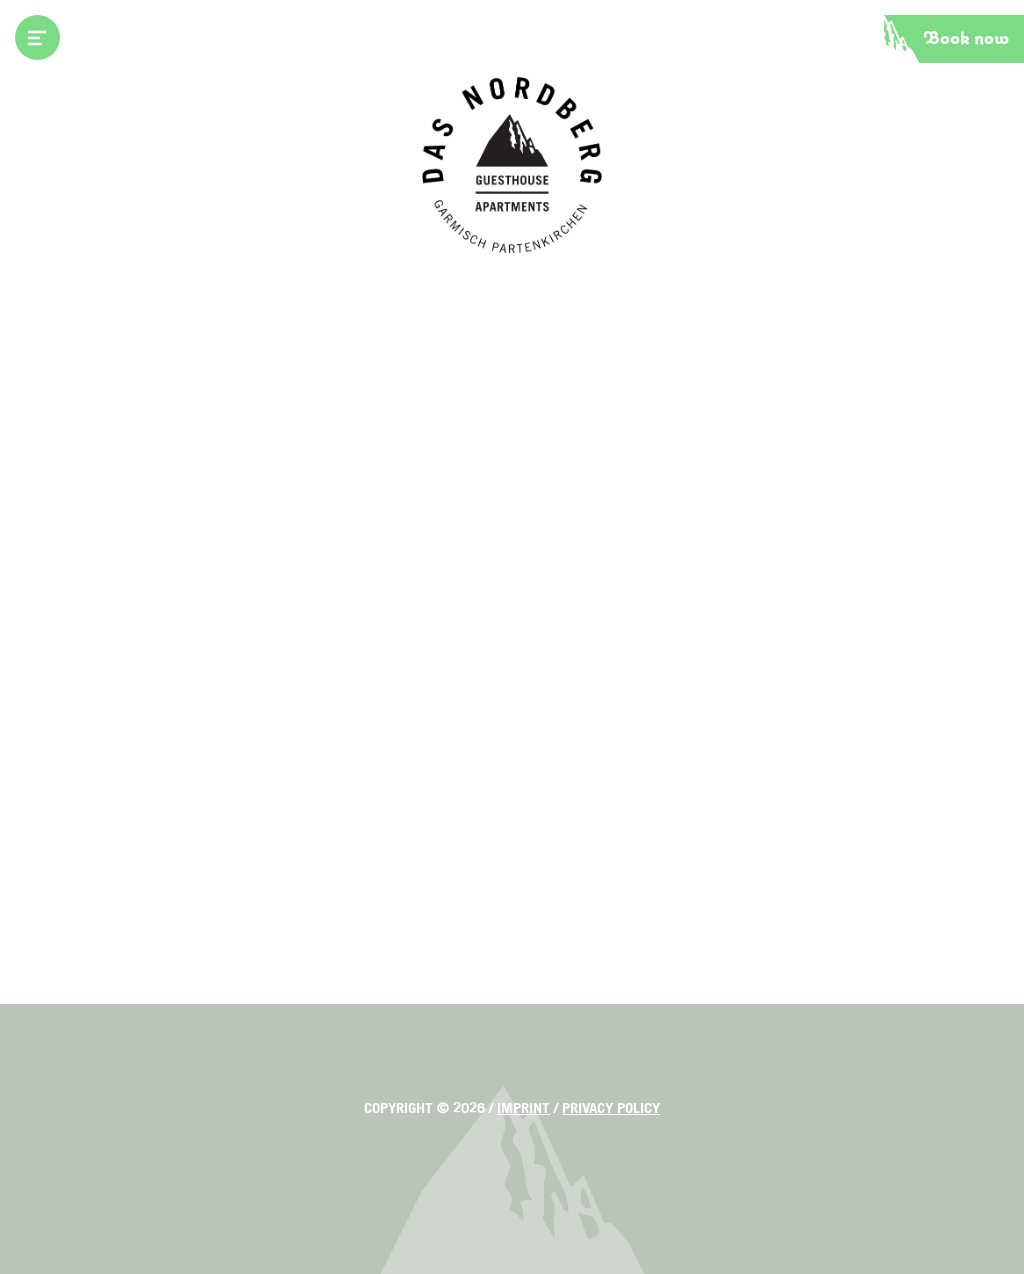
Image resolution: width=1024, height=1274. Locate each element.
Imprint (523, 1108)
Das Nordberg (512, 165)
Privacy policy (611, 1108)
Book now (966, 39)
